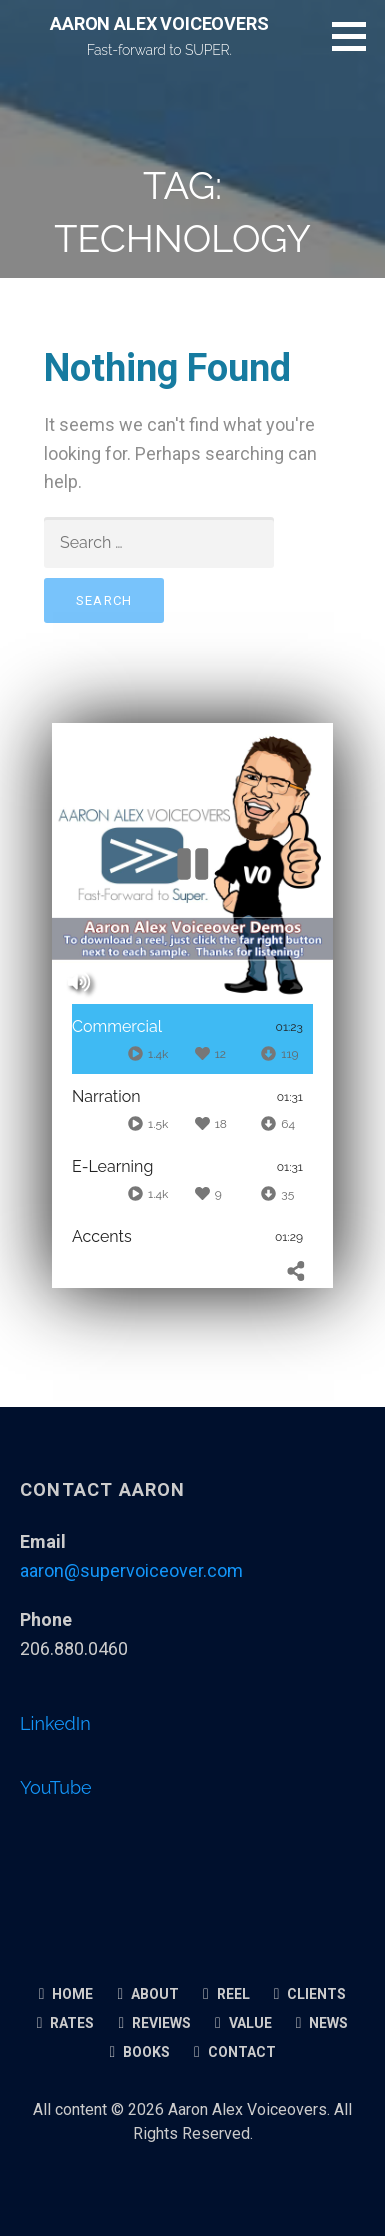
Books (139, 2052)
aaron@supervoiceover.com (131, 1570)
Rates (66, 2023)
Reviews (154, 2023)
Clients (310, 1994)
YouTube (56, 1787)
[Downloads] (279, 1053)
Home (66, 1994)
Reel (226, 1994)
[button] (356, 36)
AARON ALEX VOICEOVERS (159, 23)
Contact (235, 2052)
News (322, 2023)
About (148, 1994)
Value (243, 2023)
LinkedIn (55, 1723)
